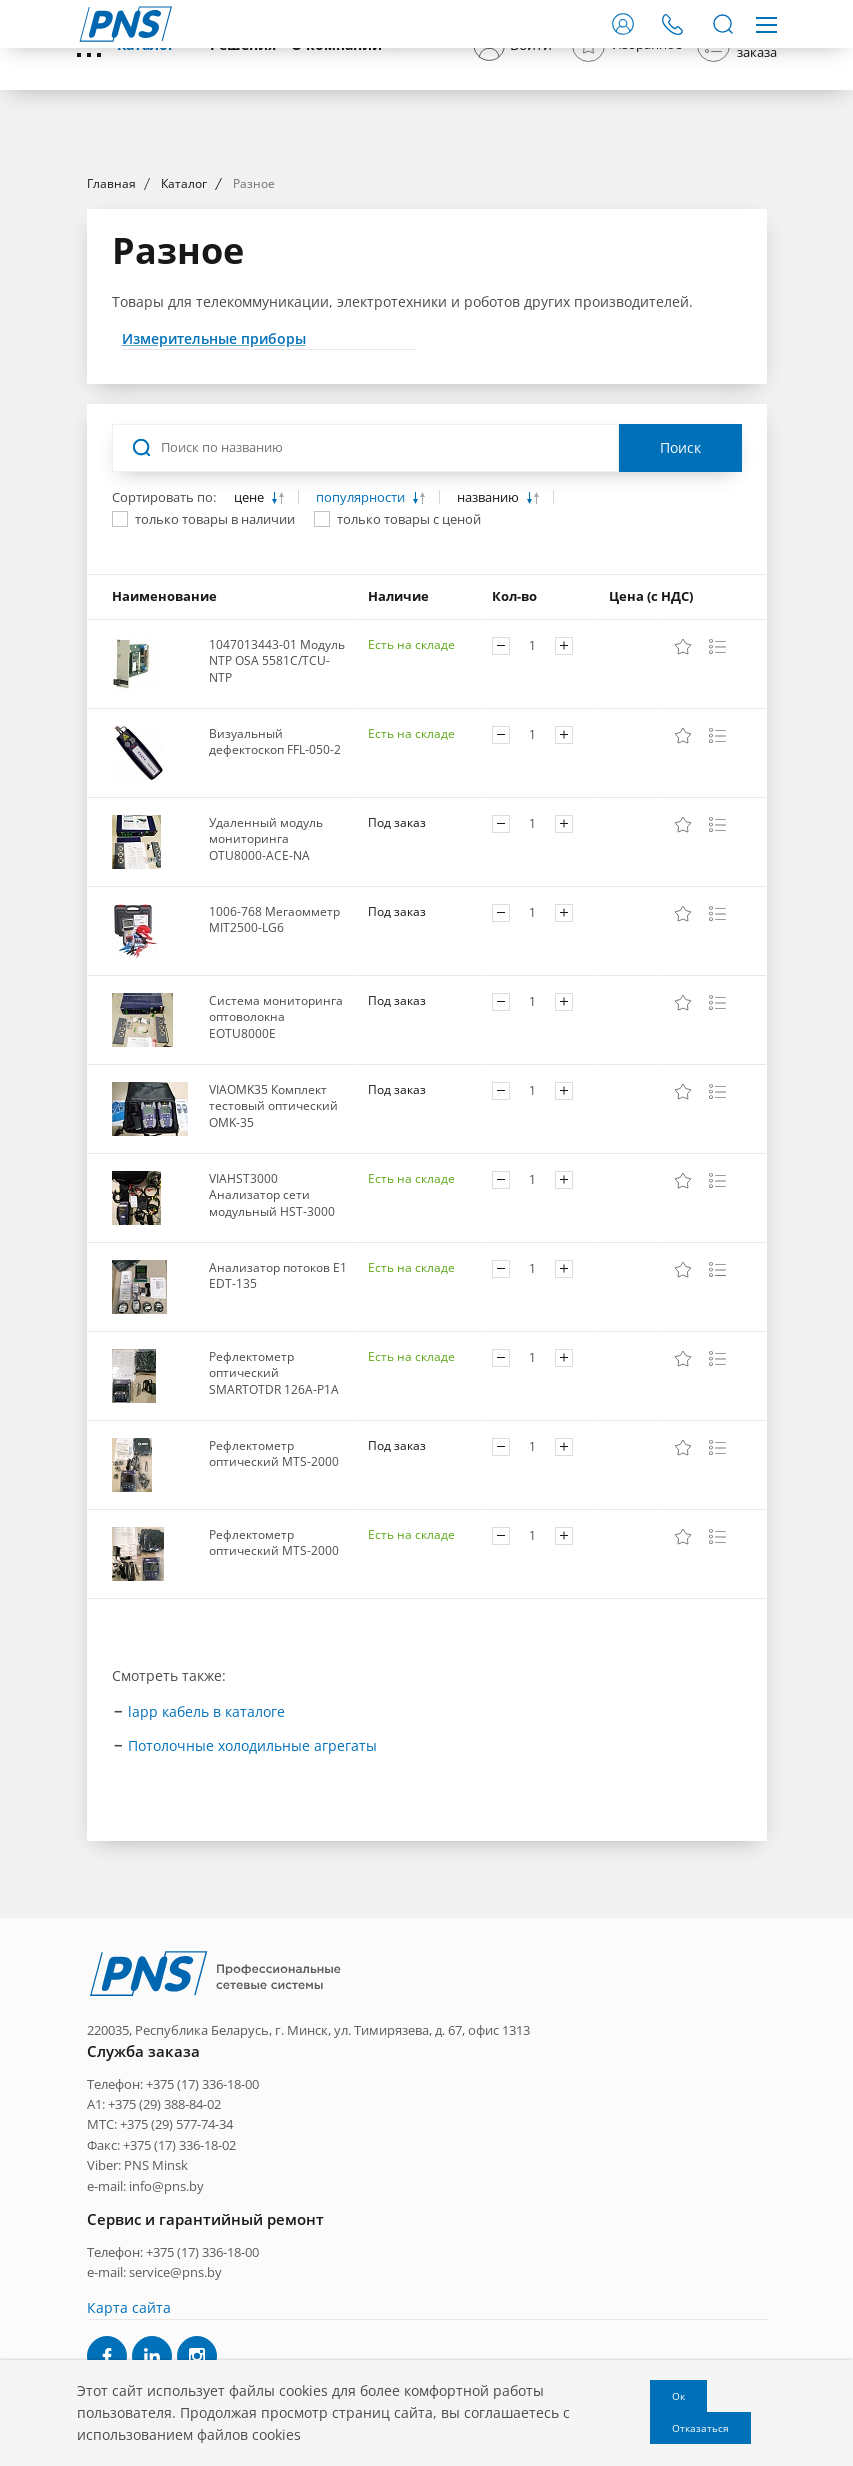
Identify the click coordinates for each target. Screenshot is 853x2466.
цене (250, 678)
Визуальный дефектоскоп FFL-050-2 (275, 923)
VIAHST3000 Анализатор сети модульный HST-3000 (272, 1376)
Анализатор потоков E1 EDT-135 (278, 1457)
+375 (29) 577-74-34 (176, 2279)
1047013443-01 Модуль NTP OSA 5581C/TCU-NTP (277, 842)
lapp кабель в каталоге (206, 1892)
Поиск (680, 628)
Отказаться (700, 2428)
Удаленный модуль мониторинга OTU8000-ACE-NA (266, 1020)
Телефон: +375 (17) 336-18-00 (173, 2238)
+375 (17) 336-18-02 (179, 2299)
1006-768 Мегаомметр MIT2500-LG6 (274, 1101)
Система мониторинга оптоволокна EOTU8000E (276, 1198)
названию (489, 678)
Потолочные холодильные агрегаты (252, 1926)
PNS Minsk (156, 2320)
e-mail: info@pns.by (145, 2340)
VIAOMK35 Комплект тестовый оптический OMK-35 (273, 1287)
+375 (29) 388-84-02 (164, 2259)
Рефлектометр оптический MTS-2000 (274, 1635)
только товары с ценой (409, 700)
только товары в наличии (215, 700)
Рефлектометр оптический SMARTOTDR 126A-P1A (274, 1554)
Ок (678, 2396)
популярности (362, 678)
